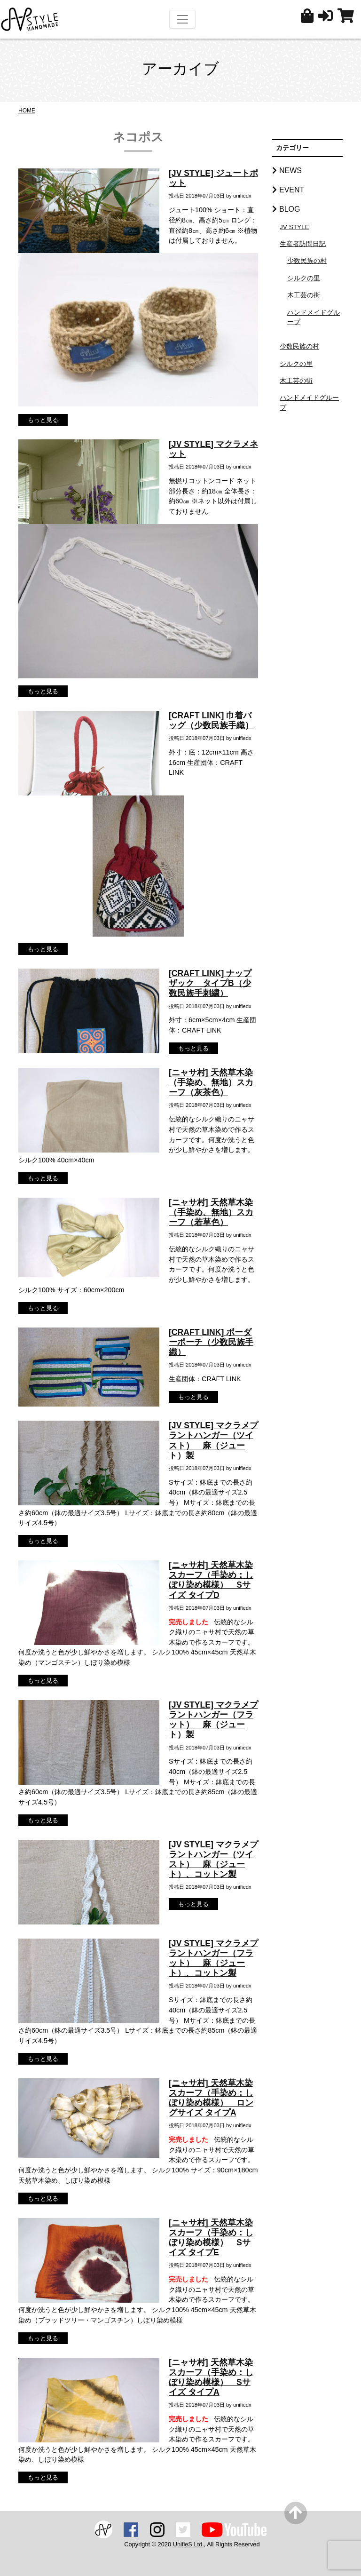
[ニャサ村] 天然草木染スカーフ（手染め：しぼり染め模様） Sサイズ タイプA (211, 2377)
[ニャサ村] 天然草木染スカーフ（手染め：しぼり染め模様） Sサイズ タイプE (211, 2237)
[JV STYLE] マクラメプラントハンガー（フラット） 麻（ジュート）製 (213, 1719)
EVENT (291, 190)
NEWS (290, 171)
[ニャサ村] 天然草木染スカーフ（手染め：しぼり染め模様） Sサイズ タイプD (211, 1579)
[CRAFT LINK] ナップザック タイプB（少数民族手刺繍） (210, 983)
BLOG (289, 209)
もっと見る (43, 419)
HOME (26, 110)
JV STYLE (294, 227)
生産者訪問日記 (303, 243)
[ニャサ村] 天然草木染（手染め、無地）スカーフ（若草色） (211, 1212)
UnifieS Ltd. (188, 2544)
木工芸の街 (303, 295)
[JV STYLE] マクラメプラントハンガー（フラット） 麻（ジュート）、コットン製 (213, 1958)
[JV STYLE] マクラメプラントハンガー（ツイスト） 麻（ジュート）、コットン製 (213, 1859)
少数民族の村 (307, 260)
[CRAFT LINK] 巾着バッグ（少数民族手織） (211, 720)
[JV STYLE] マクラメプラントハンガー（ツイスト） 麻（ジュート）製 (213, 1440)
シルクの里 (303, 278)
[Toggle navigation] (182, 19)
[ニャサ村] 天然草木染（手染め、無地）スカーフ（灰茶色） (211, 1082)
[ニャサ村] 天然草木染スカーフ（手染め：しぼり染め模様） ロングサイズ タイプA (211, 2097)
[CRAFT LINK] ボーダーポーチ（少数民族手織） (211, 1342)
